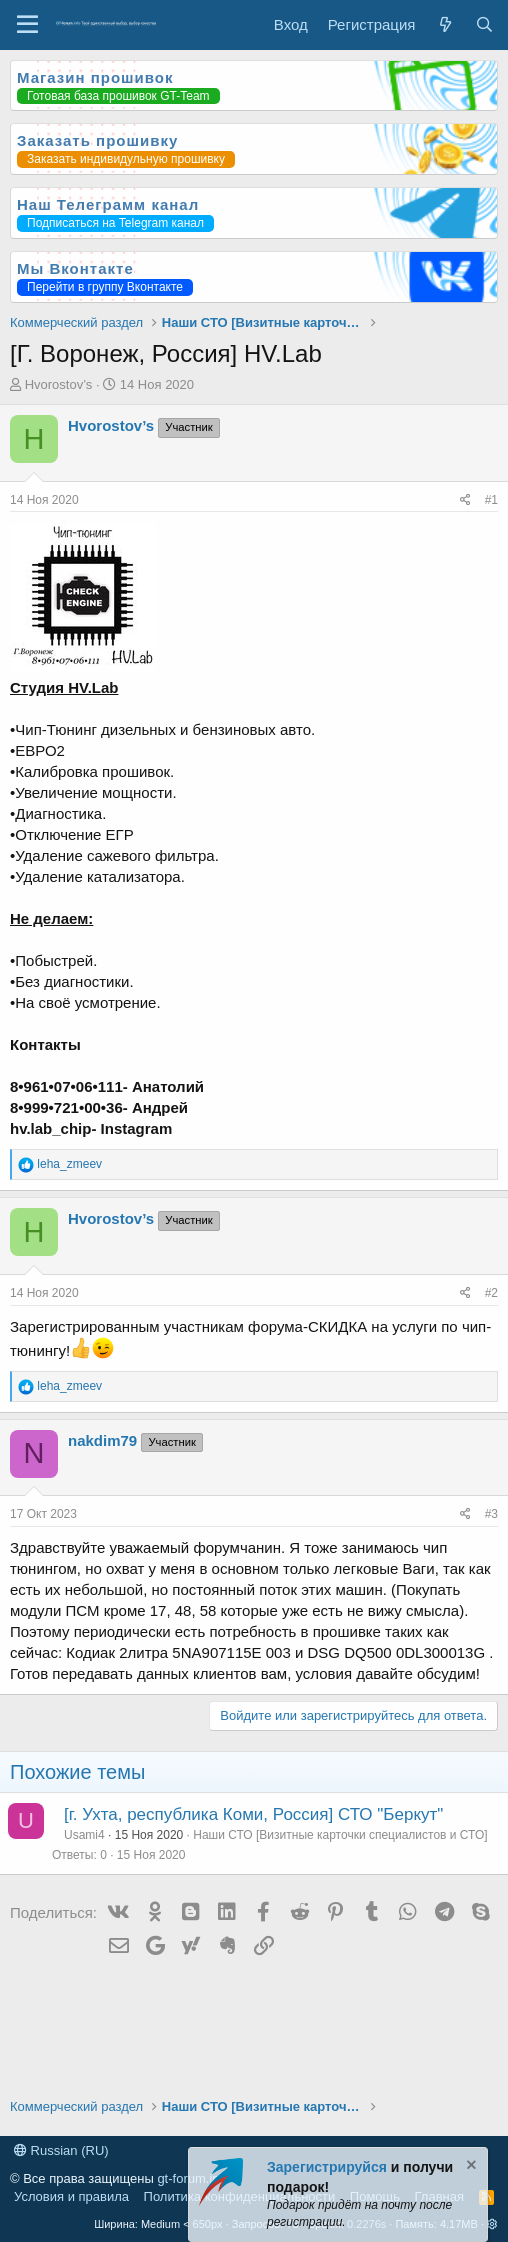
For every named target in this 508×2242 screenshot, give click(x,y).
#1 (491, 500)
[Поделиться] (465, 500)
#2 (491, 1293)
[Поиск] (484, 24)
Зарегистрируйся (327, 2167)
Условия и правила (71, 2196)
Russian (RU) (61, 2150)
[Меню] (27, 25)
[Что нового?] (444, 24)
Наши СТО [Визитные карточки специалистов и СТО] (340, 1835)
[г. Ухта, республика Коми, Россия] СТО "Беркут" (253, 1814)
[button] (492, 2224)
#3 (491, 1514)
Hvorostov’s (59, 384)
